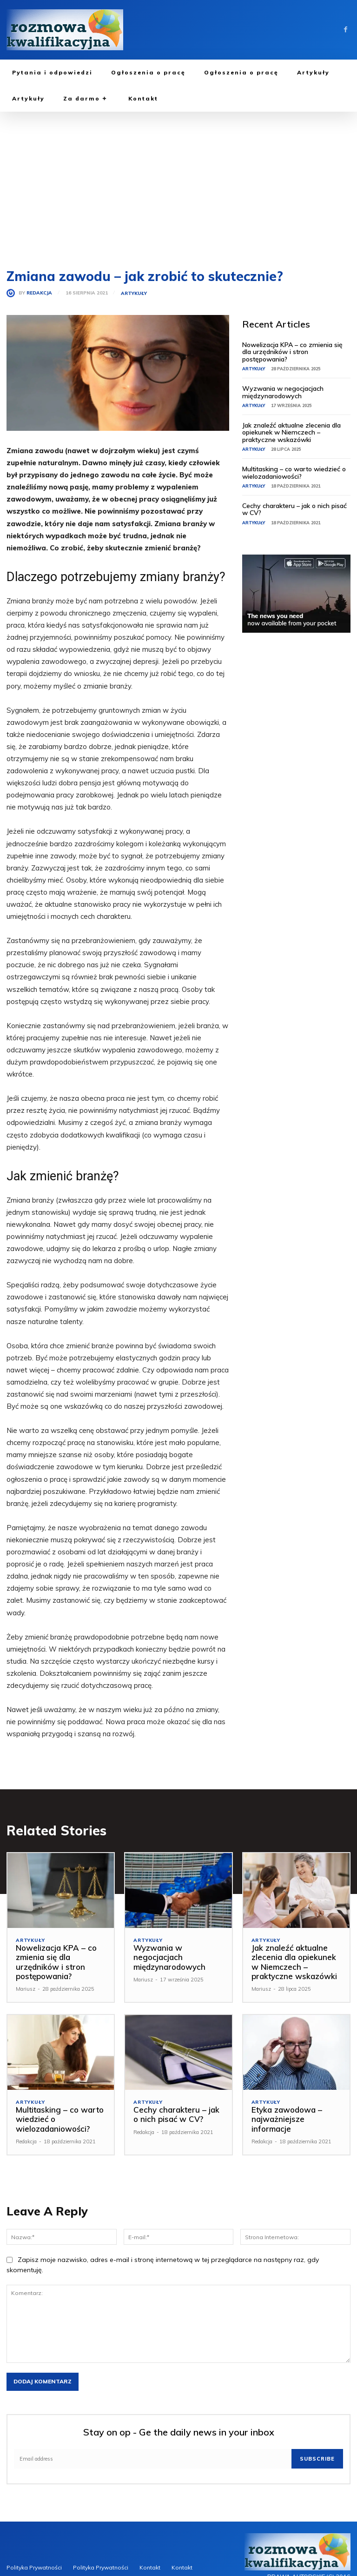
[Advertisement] (178, 181)
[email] (152, 2459)
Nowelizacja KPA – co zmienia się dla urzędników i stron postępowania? (292, 352)
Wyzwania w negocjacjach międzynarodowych (283, 392)
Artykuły (134, 293)
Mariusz (25, 1989)
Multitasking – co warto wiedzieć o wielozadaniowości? (294, 472)
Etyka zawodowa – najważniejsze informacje (286, 2119)
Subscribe (317, 2459)
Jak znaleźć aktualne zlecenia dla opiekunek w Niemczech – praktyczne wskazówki (291, 432)
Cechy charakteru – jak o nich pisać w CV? (294, 509)
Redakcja (39, 293)
